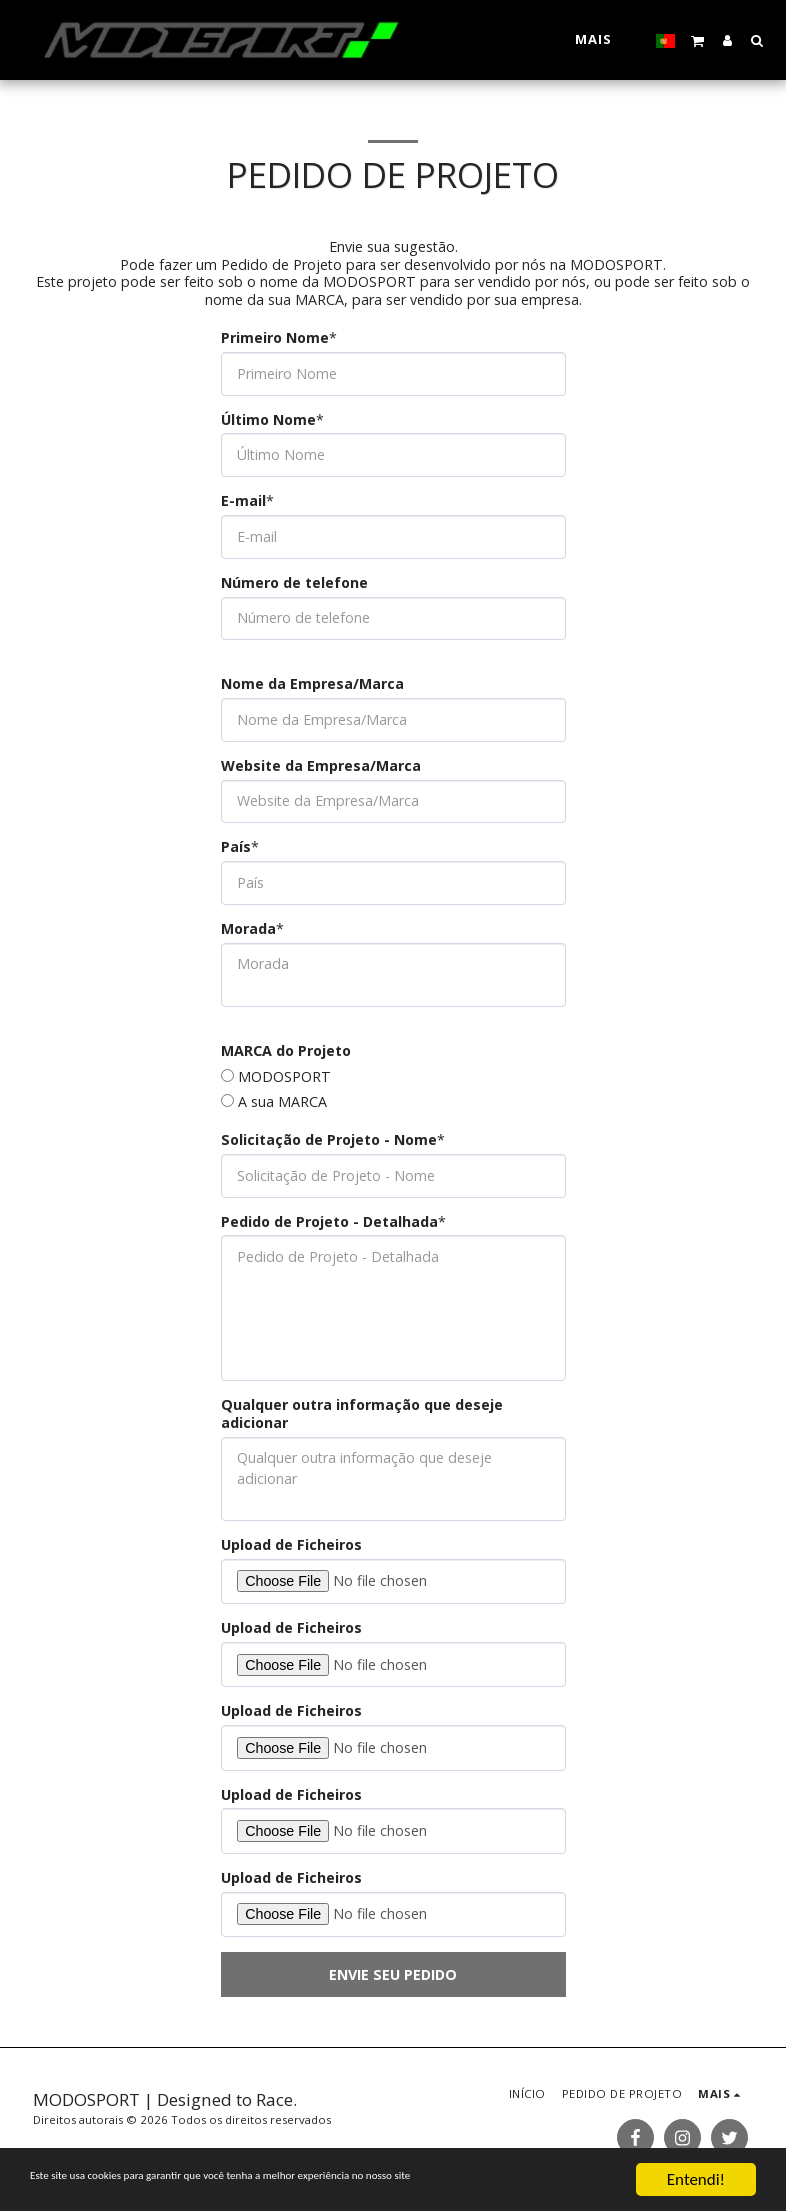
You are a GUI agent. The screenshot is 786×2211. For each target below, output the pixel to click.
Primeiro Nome (275, 338)
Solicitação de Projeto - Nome (329, 1140)
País (236, 847)
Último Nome (268, 420)
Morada (248, 929)
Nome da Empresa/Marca (312, 684)
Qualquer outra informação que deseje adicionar (362, 1414)
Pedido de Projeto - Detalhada (329, 1222)
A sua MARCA (282, 1102)
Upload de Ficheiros (291, 1545)
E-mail (243, 501)
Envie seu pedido (393, 1974)
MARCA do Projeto (286, 1051)
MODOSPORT (284, 1077)
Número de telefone (294, 583)
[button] (698, 39)
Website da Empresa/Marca (321, 766)
